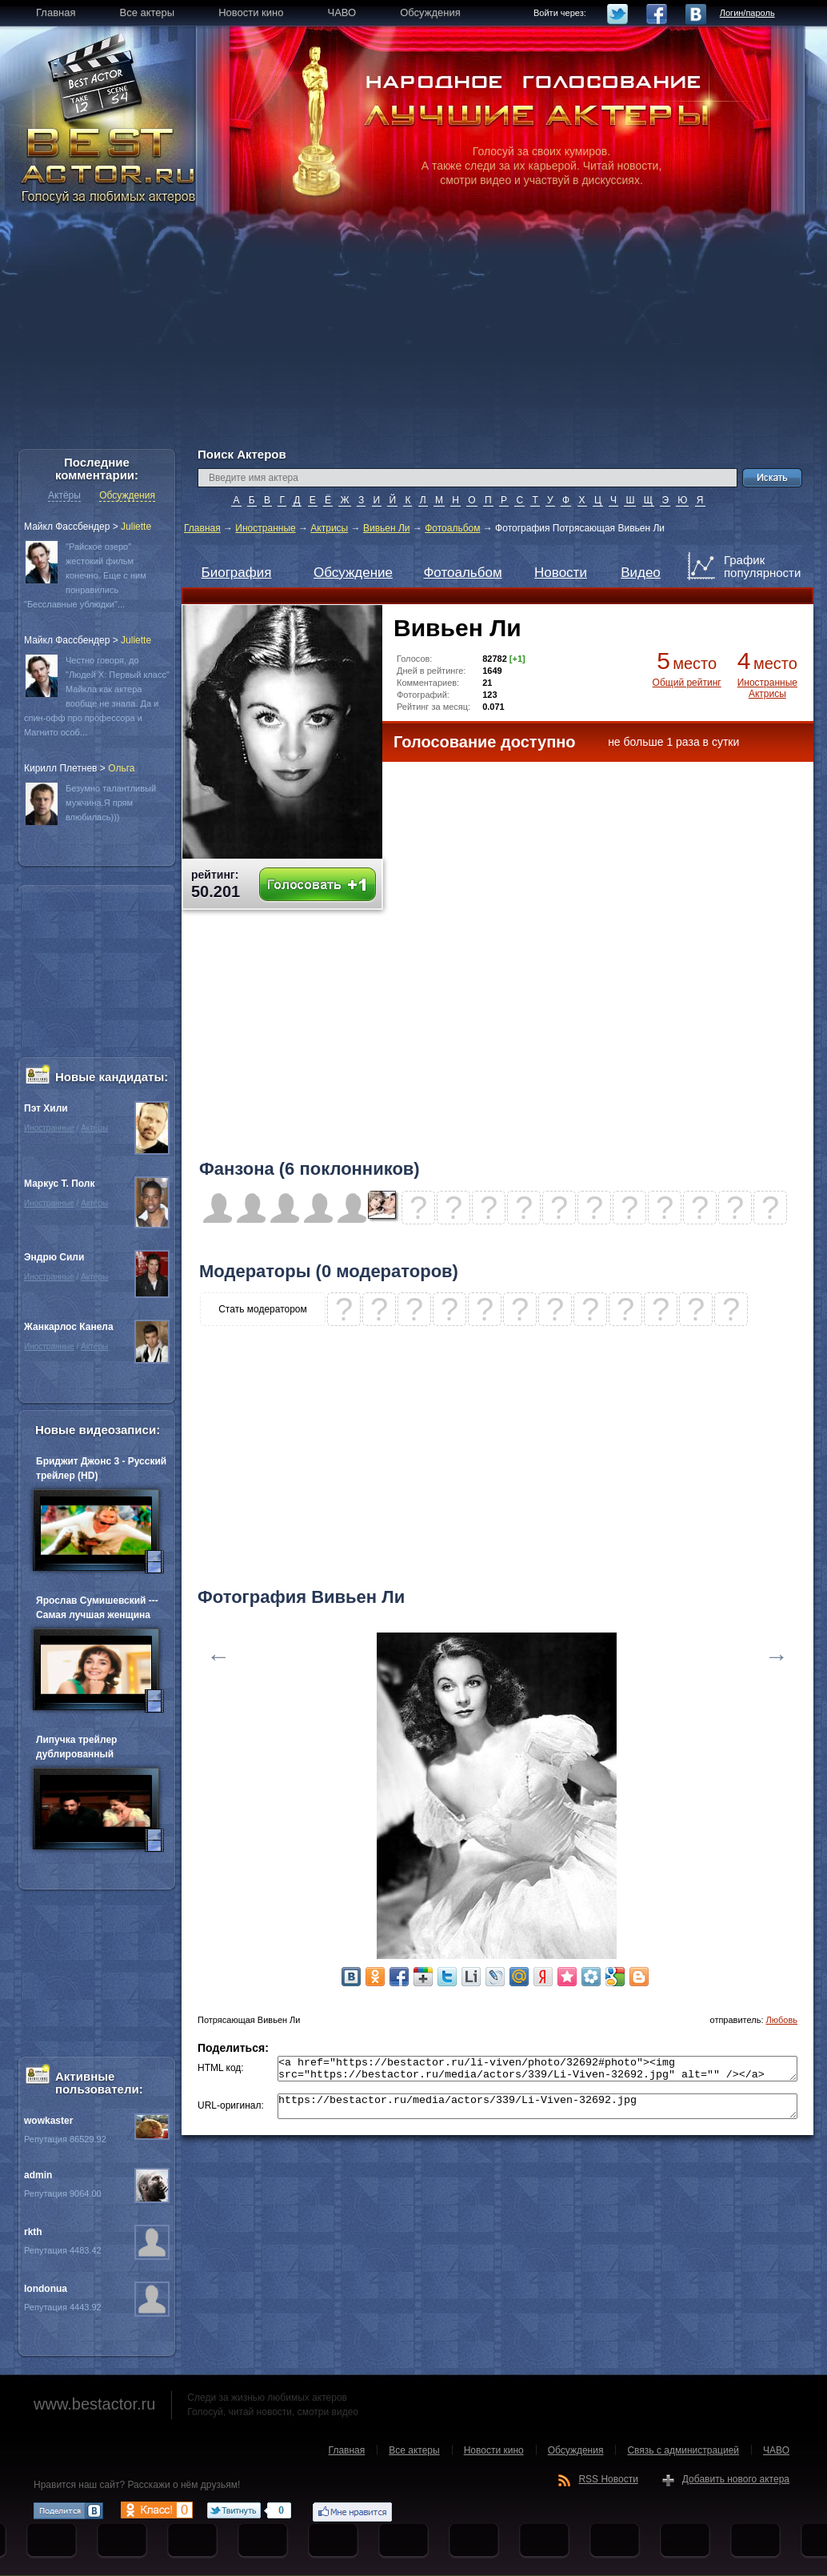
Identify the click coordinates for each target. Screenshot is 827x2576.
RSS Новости (607, 2479)
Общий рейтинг (687, 682)
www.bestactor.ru (94, 2404)
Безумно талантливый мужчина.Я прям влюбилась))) (111, 802)
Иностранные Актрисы (767, 688)
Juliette (136, 526)
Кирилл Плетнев (60, 768)
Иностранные (265, 528)
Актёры (64, 495)
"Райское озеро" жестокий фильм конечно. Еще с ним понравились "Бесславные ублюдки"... (85, 575)
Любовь (781, 2020)
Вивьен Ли (386, 528)
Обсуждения (127, 495)
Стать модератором (262, 1309)
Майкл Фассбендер (67, 526)
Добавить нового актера (735, 2479)
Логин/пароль (747, 13)
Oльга (121, 768)
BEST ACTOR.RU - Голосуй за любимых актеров (110, 164)
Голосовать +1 (317, 884)
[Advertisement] (413, 336)
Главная (202, 528)
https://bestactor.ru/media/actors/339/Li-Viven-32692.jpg (537, 2113)
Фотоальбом (452, 528)
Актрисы (329, 528)
